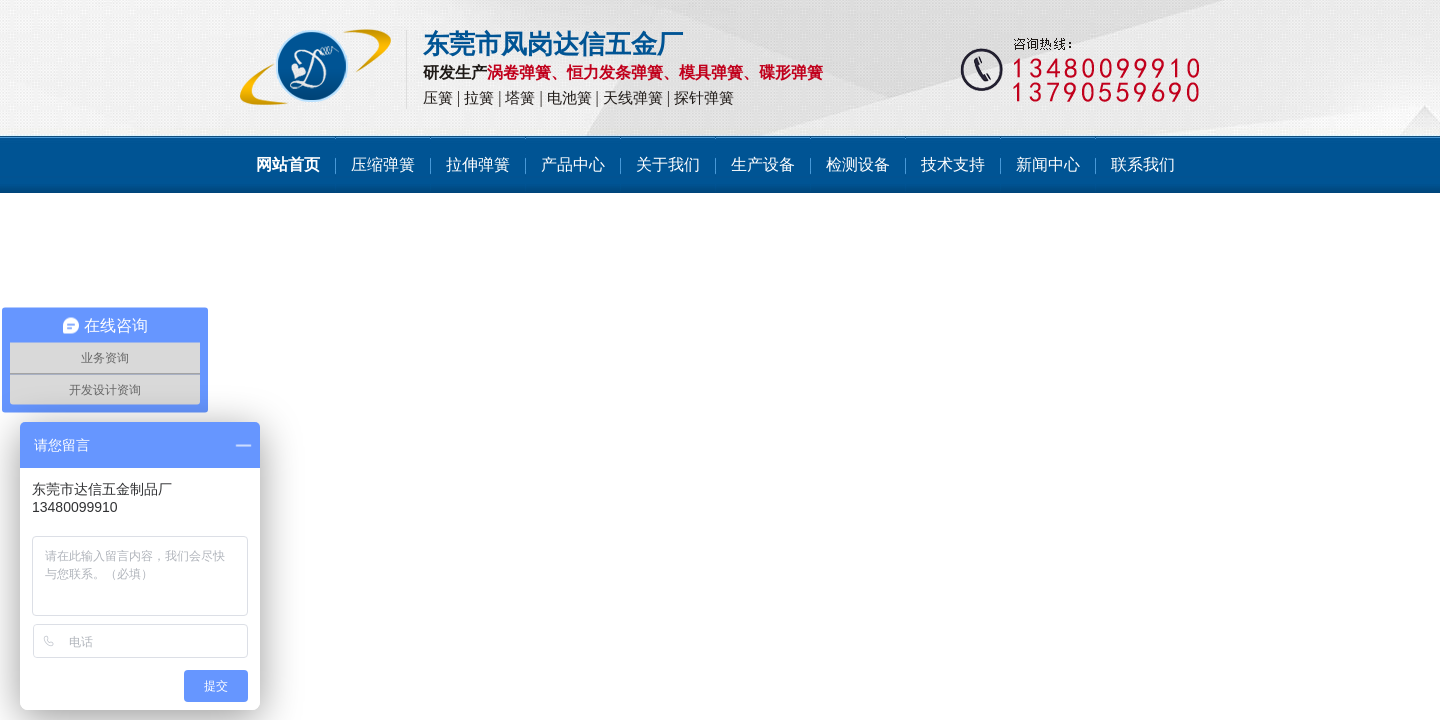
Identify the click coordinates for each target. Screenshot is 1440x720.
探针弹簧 (704, 98)
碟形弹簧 (791, 72)
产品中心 (573, 164)
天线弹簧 (633, 98)
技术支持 (953, 164)
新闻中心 (1048, 164)
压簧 (438, 98)
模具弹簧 (711, 72)
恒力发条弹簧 (615, 72)
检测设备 (858, 164)
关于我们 (668, 164)
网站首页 (288, 164)
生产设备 (763, 164)
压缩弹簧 (383, 164)
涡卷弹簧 (519, 72)
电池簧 (569, 98)
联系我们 (1143, 164)
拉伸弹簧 (478, 164)
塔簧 (520, 98)
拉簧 (479, 98)
